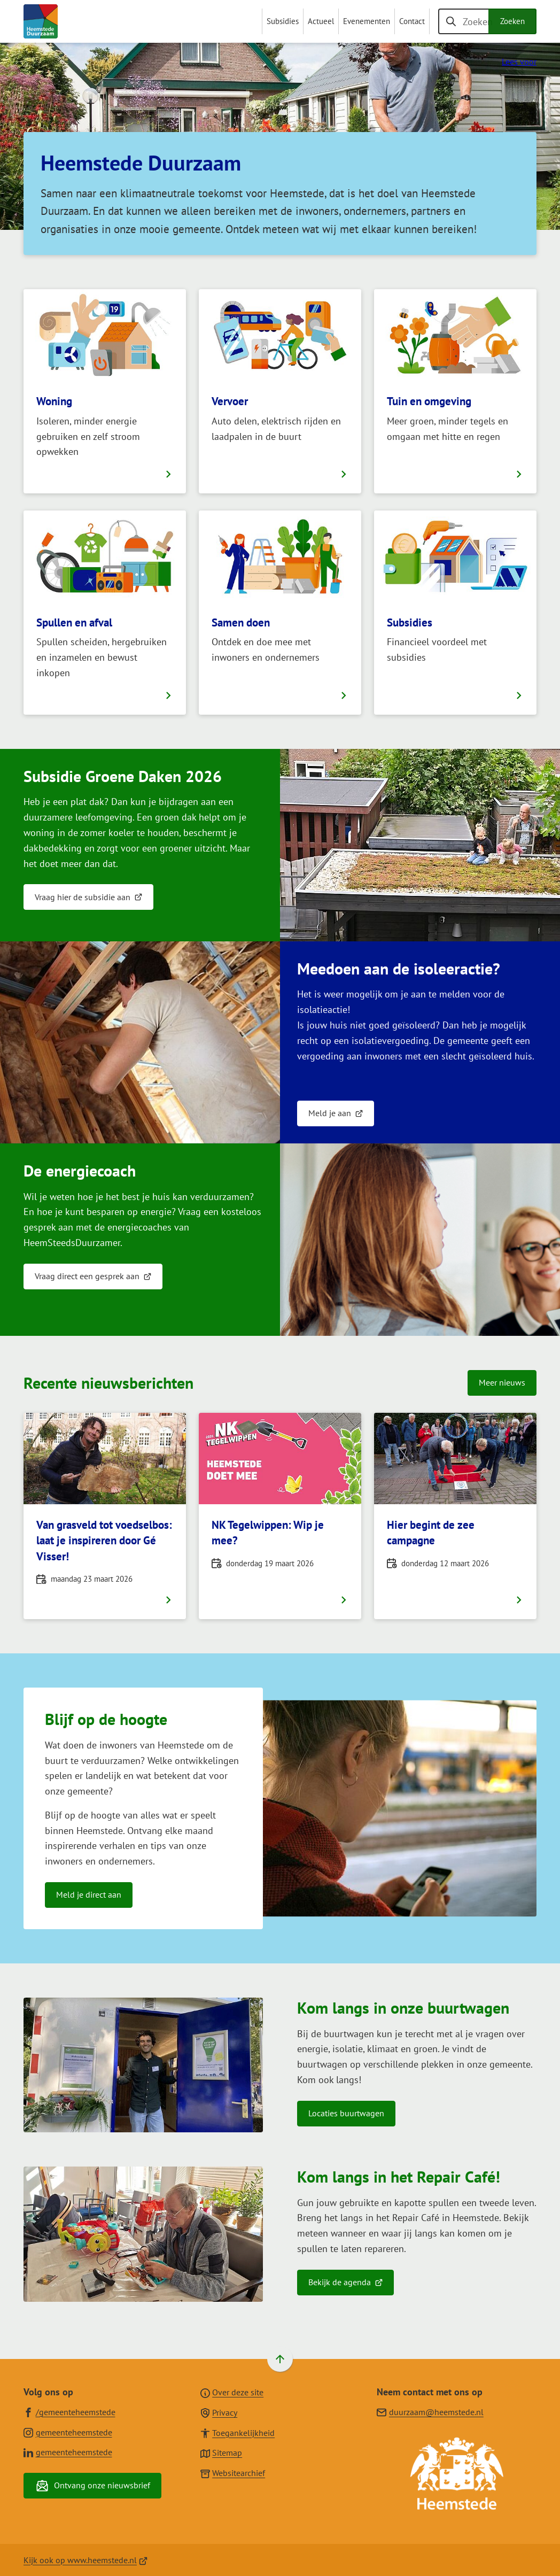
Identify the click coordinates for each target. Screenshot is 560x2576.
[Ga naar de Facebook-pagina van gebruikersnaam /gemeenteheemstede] (69, 2411)
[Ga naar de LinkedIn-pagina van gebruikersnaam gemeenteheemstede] (68, 2452)
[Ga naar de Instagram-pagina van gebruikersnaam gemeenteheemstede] (68, 2432)
